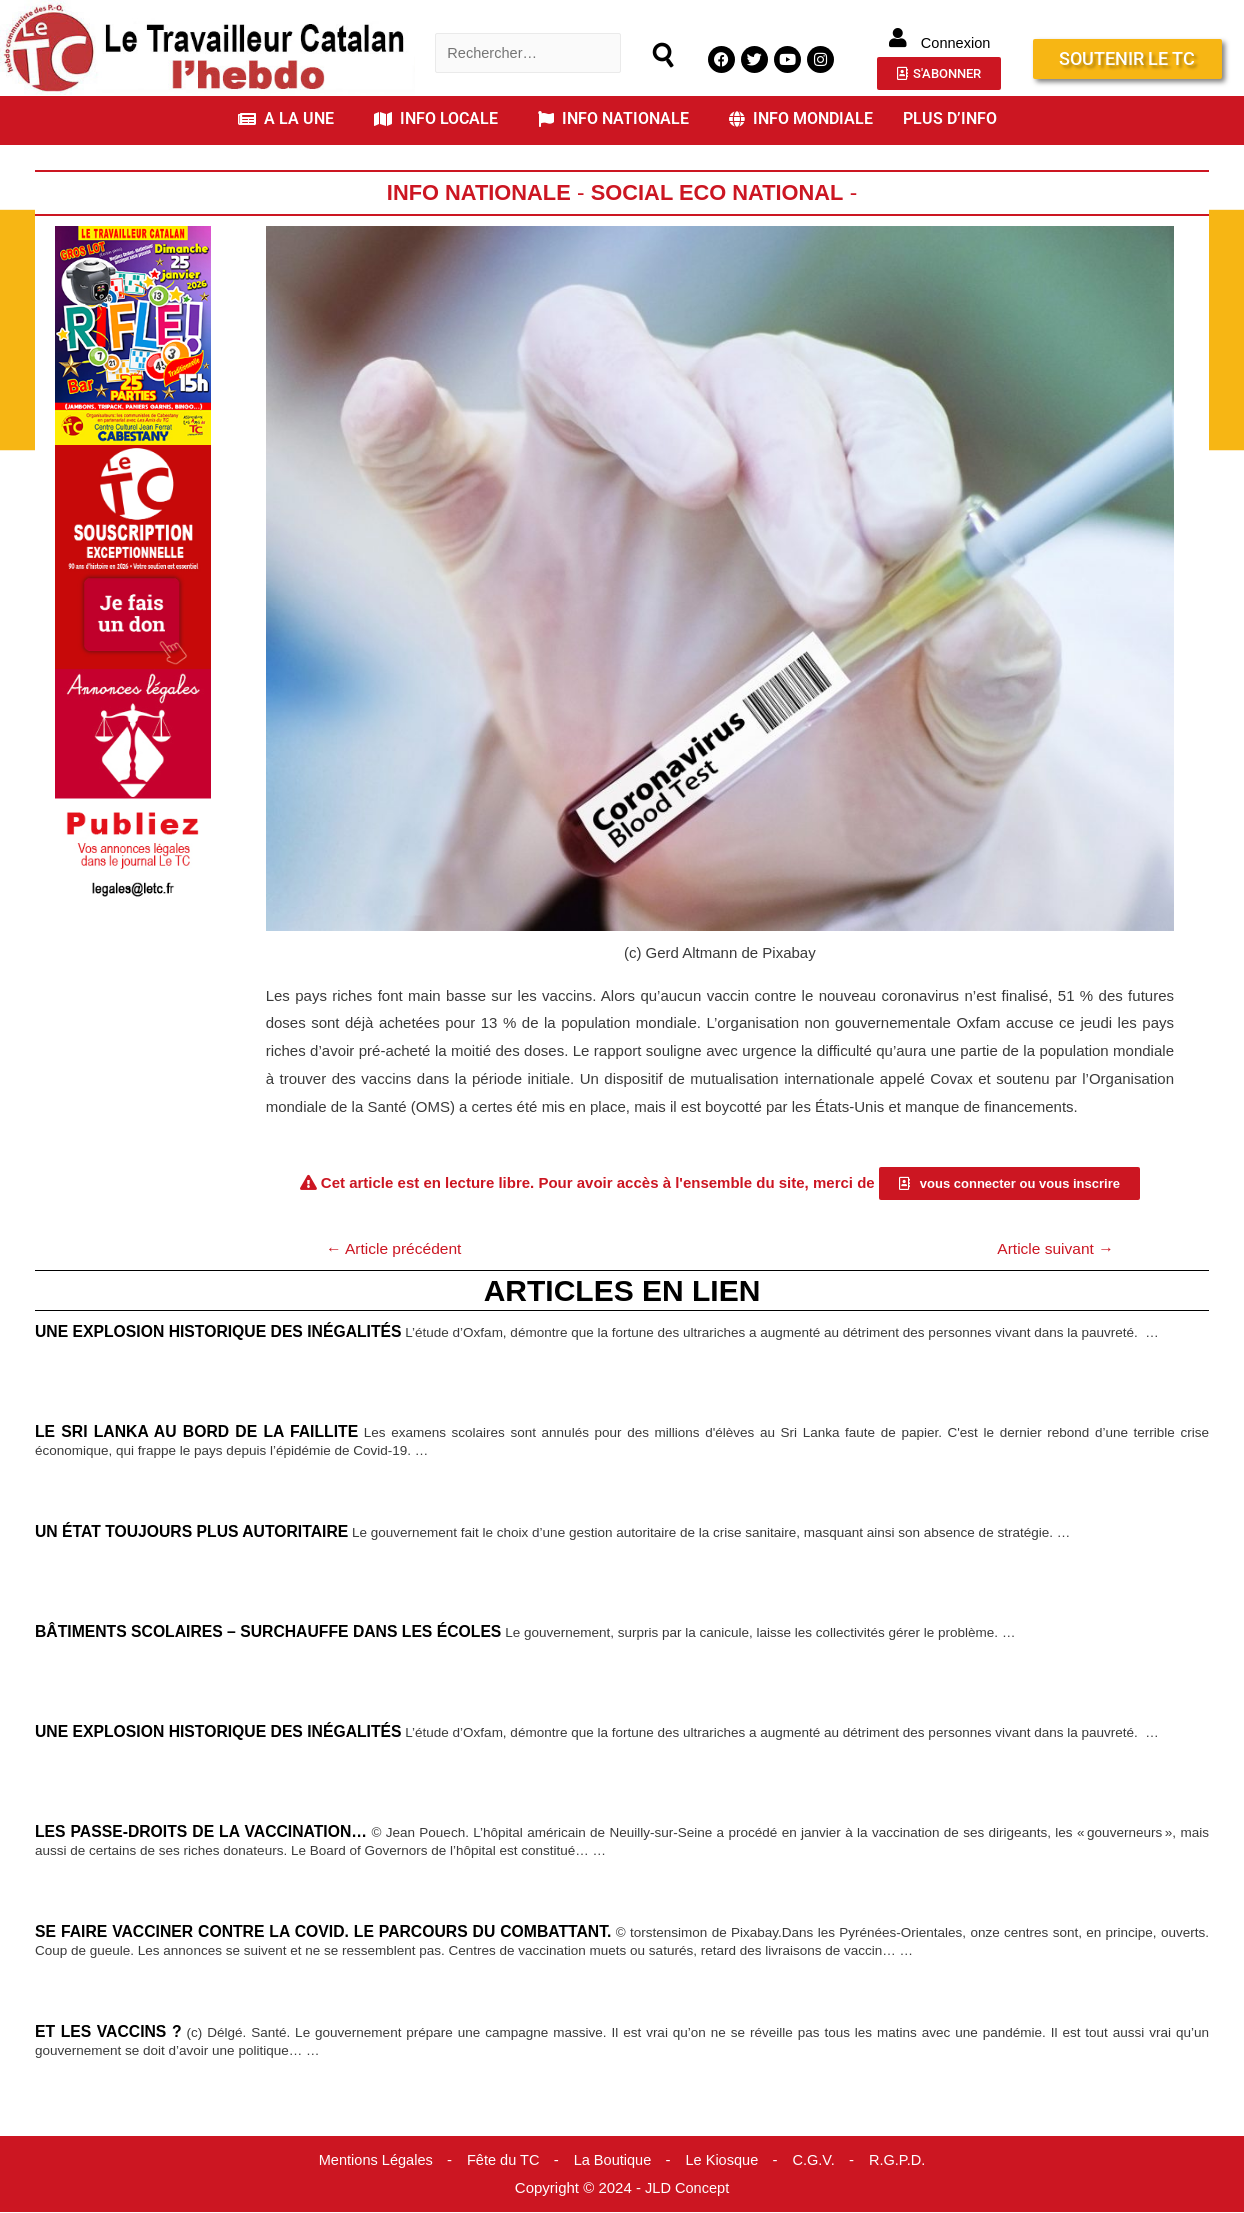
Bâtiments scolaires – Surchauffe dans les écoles (275, 1633)
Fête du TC (501, 2160)
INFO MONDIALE (801, 118)
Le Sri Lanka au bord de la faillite (200, 1433)
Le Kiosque (724, 2160)
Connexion (956, 42)
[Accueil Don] (133, 555)
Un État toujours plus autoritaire (196, 1533)
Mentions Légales (371, 2160)
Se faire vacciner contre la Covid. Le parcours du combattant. (339, 1933)
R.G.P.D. (903, 2160)
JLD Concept (687, 2188)
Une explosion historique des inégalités (223, 1333)
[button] (291, 119)
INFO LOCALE (436, 118)
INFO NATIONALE (613, 118)
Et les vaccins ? (110, 2033)
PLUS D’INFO (950, 118)
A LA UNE (286, 118)
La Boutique (613, 2160)
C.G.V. (818, 2160)
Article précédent (397, 1248)
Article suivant (1053, 1248)
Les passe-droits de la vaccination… (205, 1833)
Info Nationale (475, 192)
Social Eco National (720, 192)
